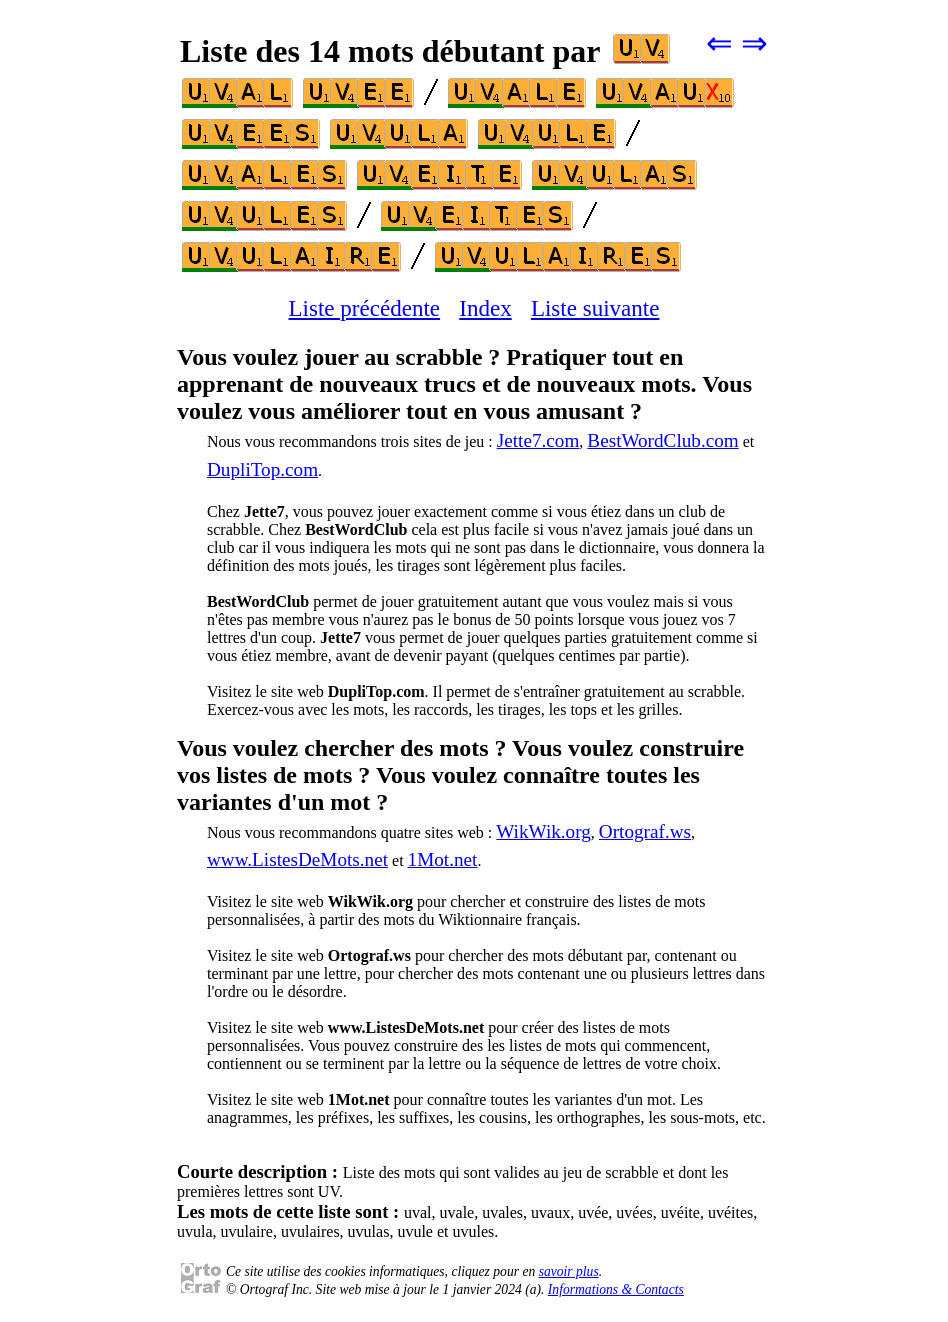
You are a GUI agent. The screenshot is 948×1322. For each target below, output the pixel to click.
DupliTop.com (262, 469)
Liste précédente (365, 308)
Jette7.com (538, 440)
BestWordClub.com (662, 440)
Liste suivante (595, 308)
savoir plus (569, 1271)
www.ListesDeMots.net (297, 859)
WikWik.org (543, 831)
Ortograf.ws (645, 831)
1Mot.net (443, 859)
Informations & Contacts (616, 1289)
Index (485, 308)
